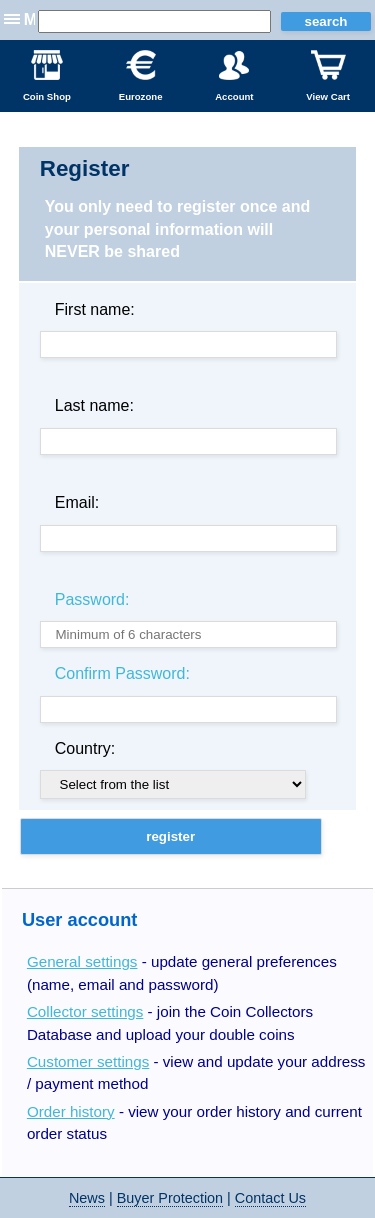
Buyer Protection (170, 1198)
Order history (71, 1111)
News (87, 1198)
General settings (82, 961)
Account (234, 76)
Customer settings (88, 1061)
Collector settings (85, 1011)
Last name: (94, 405)
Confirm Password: (122, 673)
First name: (95, 309)
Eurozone (141, 76)
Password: (92, 599)
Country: (85, 748)
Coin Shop (47, 76)
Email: (77, 502)
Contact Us (270, 1198)
